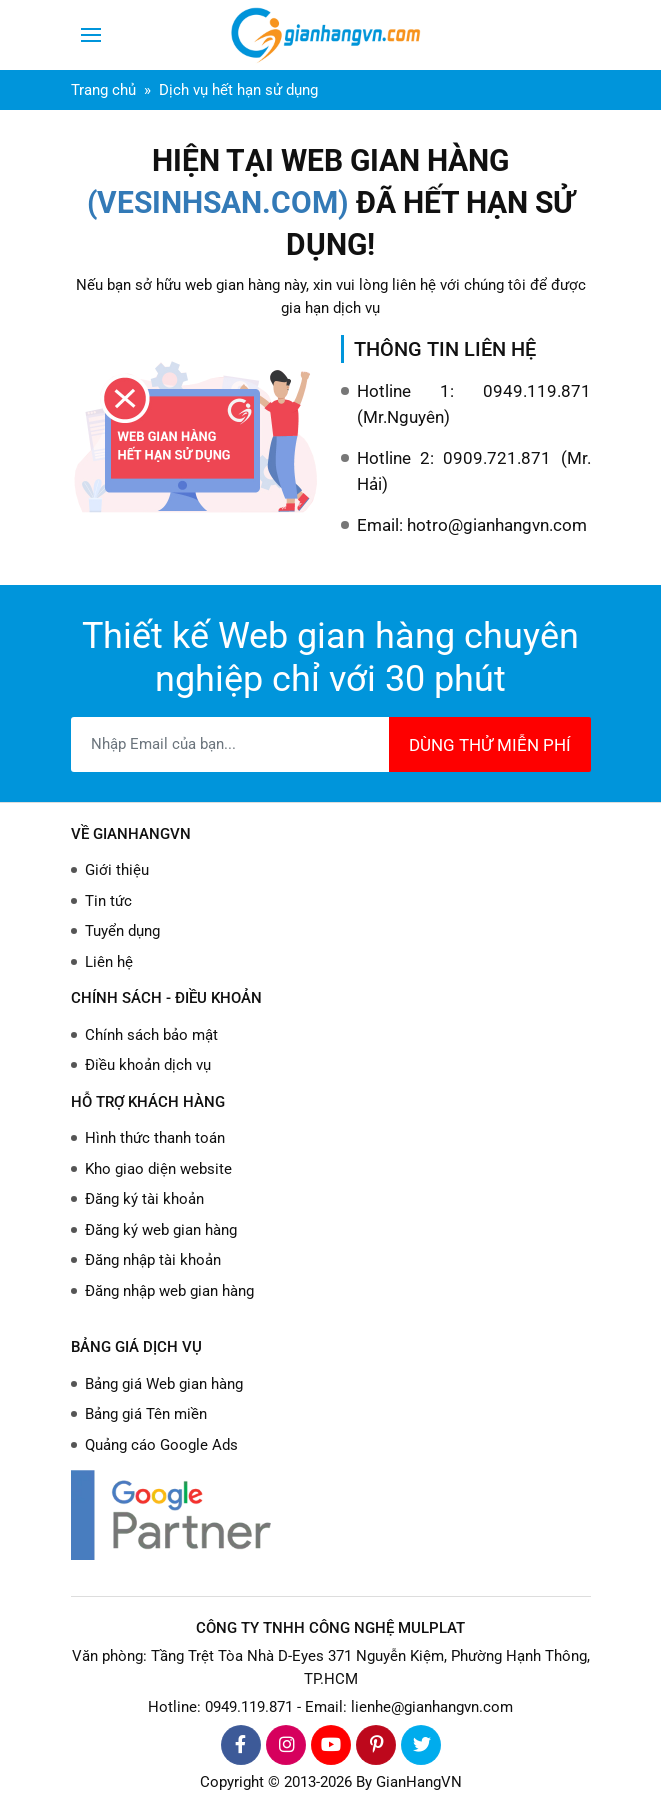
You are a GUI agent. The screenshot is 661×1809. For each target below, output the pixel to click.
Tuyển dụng (122, 931)
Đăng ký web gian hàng (161, 1230)
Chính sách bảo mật (151, 1035)
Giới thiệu (117, 870)
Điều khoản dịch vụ (148, 1065)
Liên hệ (109, 962)
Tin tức (108, 901)
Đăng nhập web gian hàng (169, 1291)
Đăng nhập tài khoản (153, 1260)
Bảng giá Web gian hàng (164, 1384)
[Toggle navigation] (91, 35)
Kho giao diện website (158, 1169)
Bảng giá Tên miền (146, 1414)
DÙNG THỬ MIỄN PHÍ (490, 745)
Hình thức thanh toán (155, 1138)
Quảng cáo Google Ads (161, 1445)
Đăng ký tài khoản (144, 1199)
